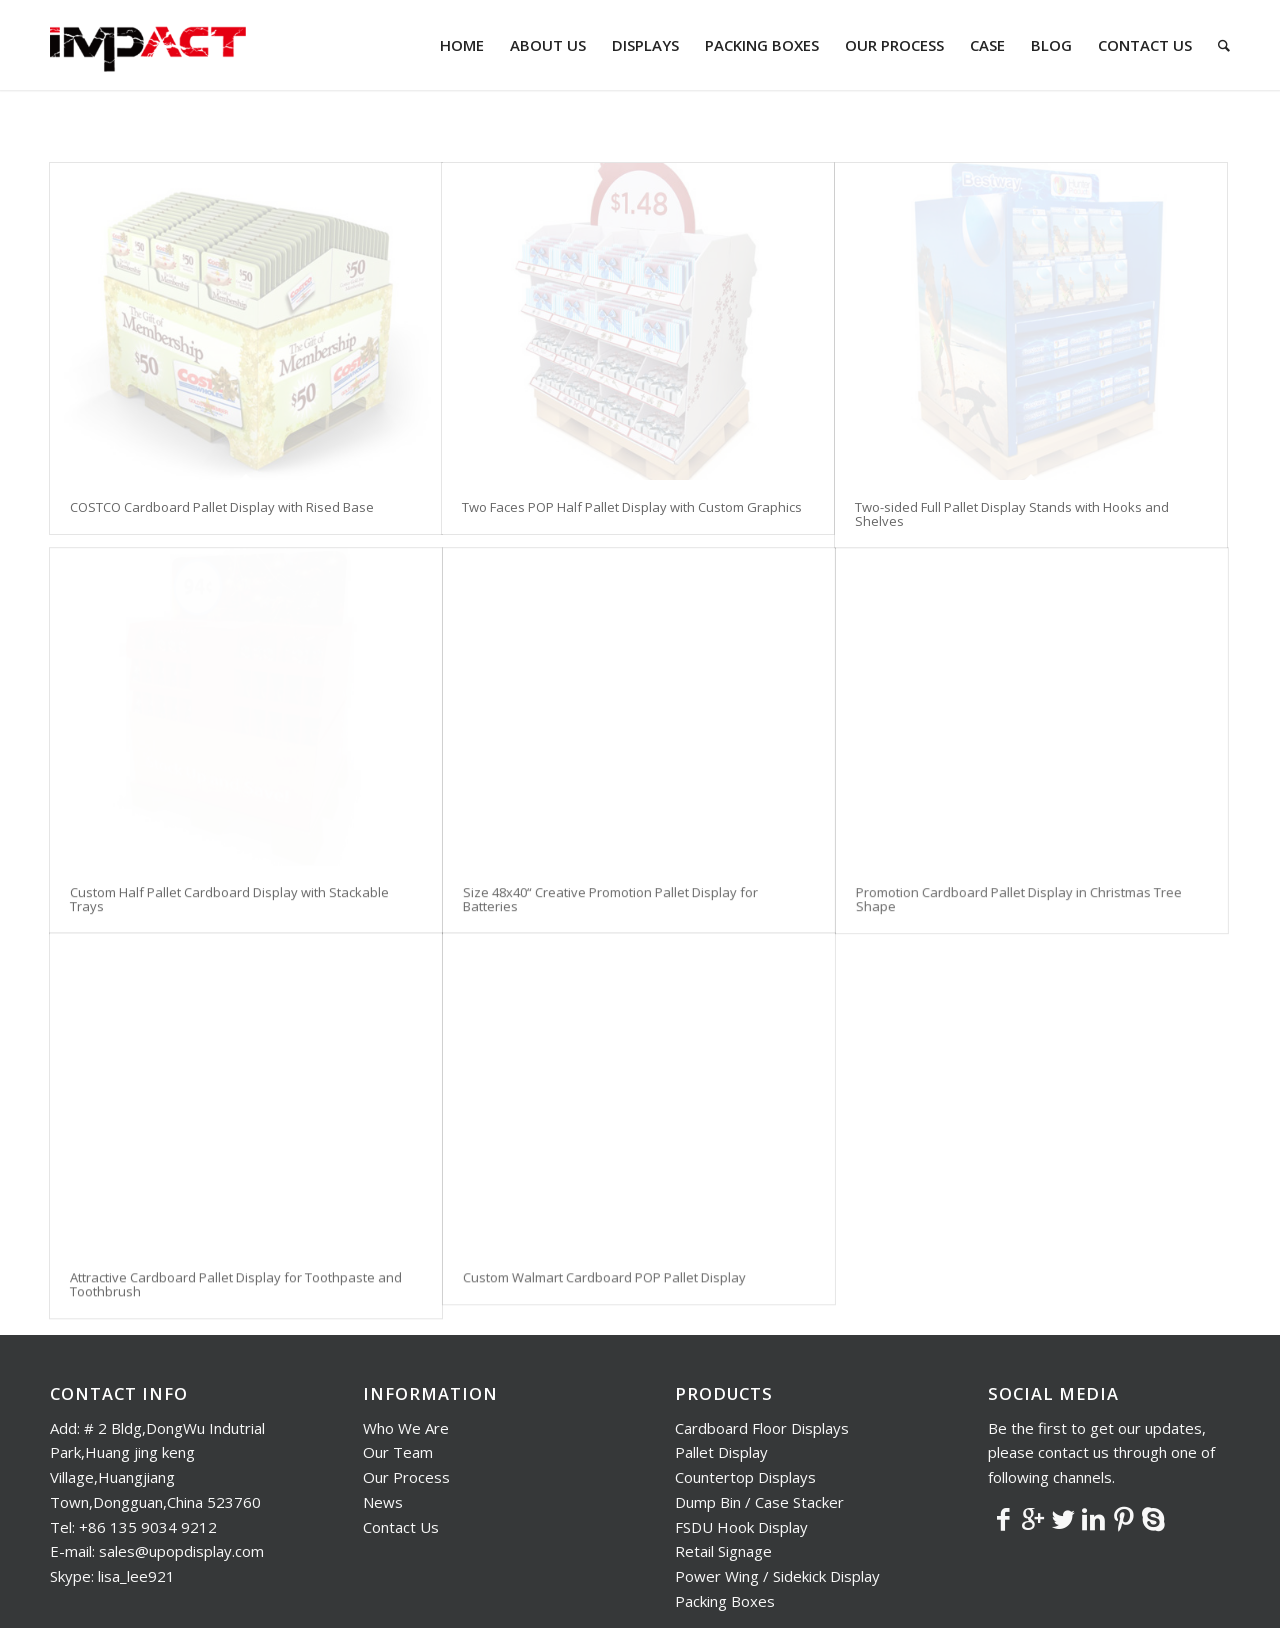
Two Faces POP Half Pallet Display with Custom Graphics (632, 507)
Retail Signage (723, 1463)
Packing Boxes (725, 1513)
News (383, 1414)
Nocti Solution (545, 1599)
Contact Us (401, 1439)
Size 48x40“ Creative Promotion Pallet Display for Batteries (610, 889)
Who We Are (406, 1340)
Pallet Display (721, 1364)
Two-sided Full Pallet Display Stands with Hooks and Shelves (1012, 514)
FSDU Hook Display (741, 1439)
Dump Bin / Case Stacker (759, 1414)
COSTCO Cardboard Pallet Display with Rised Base (222, 507)
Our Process (406, 1389)
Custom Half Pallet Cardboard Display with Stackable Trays (229, 889)
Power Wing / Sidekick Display (777, 1488)
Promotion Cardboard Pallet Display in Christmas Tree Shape (1019, 889)
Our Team (398, 1364)
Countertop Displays (745, 1389)
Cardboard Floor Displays (762, 1340)
